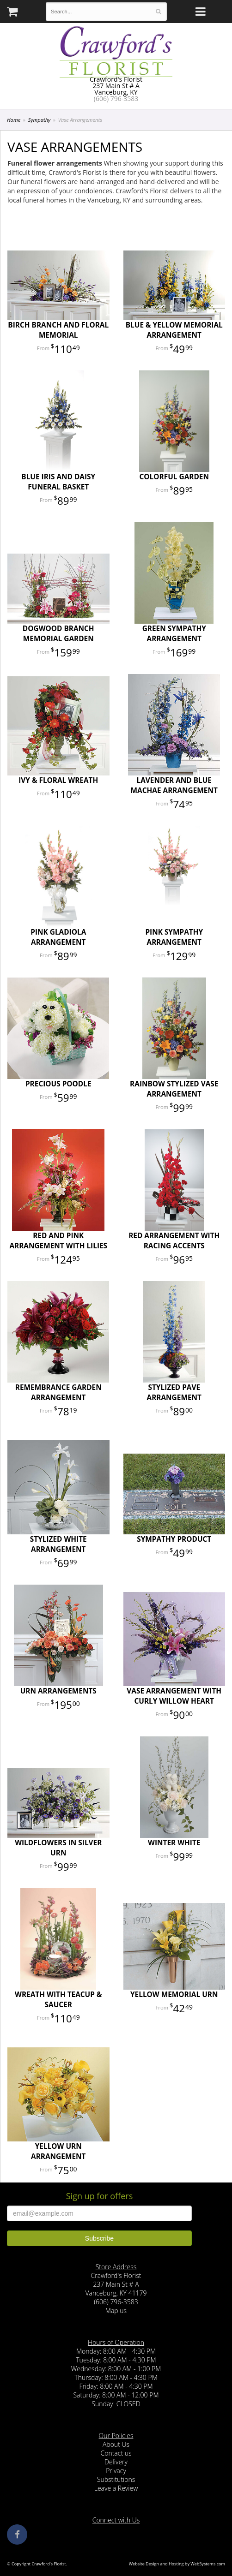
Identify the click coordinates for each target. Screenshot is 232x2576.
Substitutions (116, 2479)
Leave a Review (116, 2488)
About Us (116, 2444)
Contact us (115, 2453)
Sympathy (39, 119)
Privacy (116, 2470)
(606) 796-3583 (116, 98)
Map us (116, 2310)
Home (13, 119)
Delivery (116, 2461)
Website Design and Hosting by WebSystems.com (177, 2564)
